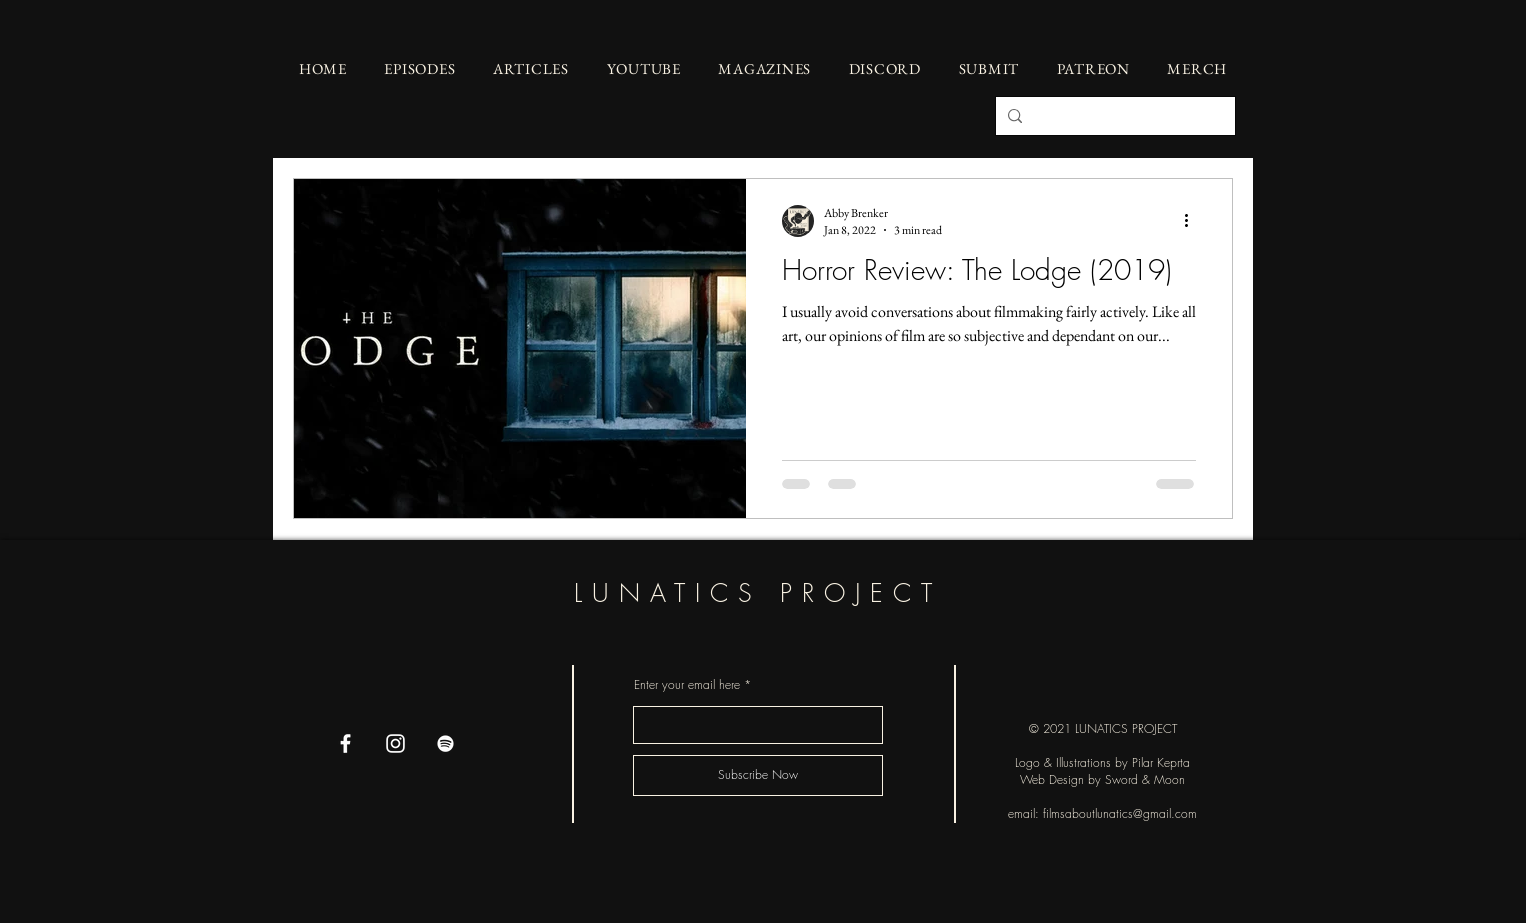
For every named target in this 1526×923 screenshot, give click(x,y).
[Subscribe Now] (758, 775)
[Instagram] (395, 743)
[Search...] (1113, 116)
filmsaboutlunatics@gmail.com (1120, 813)
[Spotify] (445, 743)
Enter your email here (687, 685)
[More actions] (1193, 221)
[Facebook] (345, 743)
